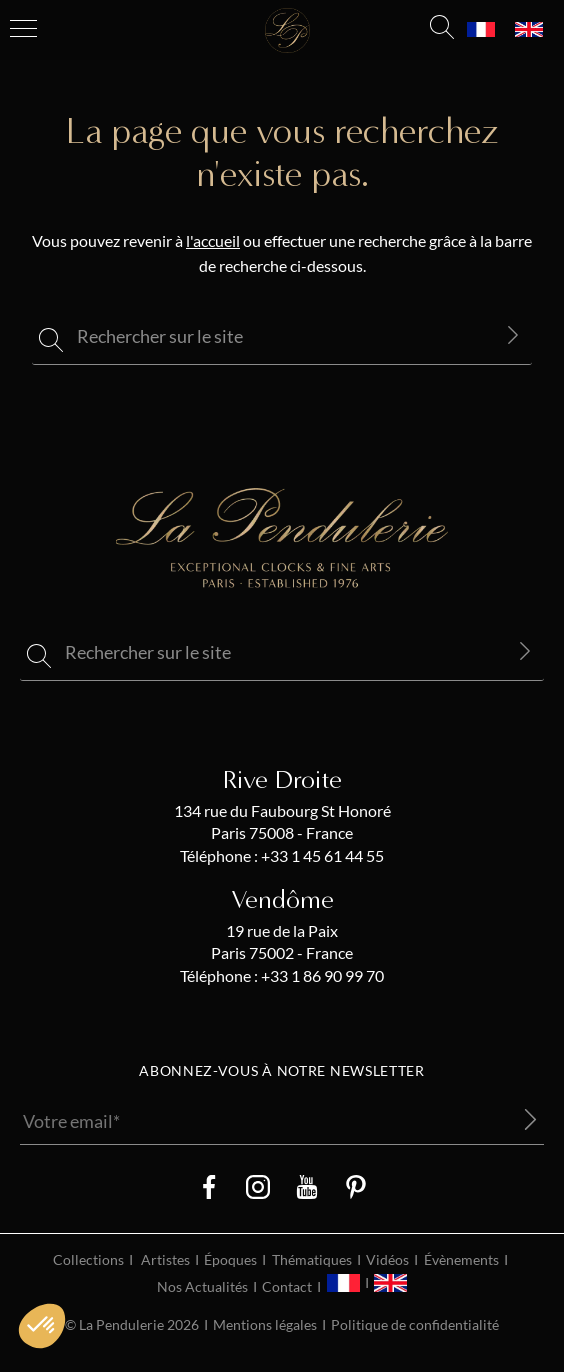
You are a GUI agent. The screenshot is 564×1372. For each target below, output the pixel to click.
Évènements (461, 1260)
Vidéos (387, 1260)
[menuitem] (481, 30)
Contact (287, 1287)
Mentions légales (265, 1325)
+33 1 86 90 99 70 (321, 976)
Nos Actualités (202, 1287)
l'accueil (213, 241)
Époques (230, 1260)
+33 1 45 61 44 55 (321, 856)
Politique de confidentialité (415, 1325)
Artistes (165, 1260)
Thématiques (312, 1260)
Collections (88, 1260)
